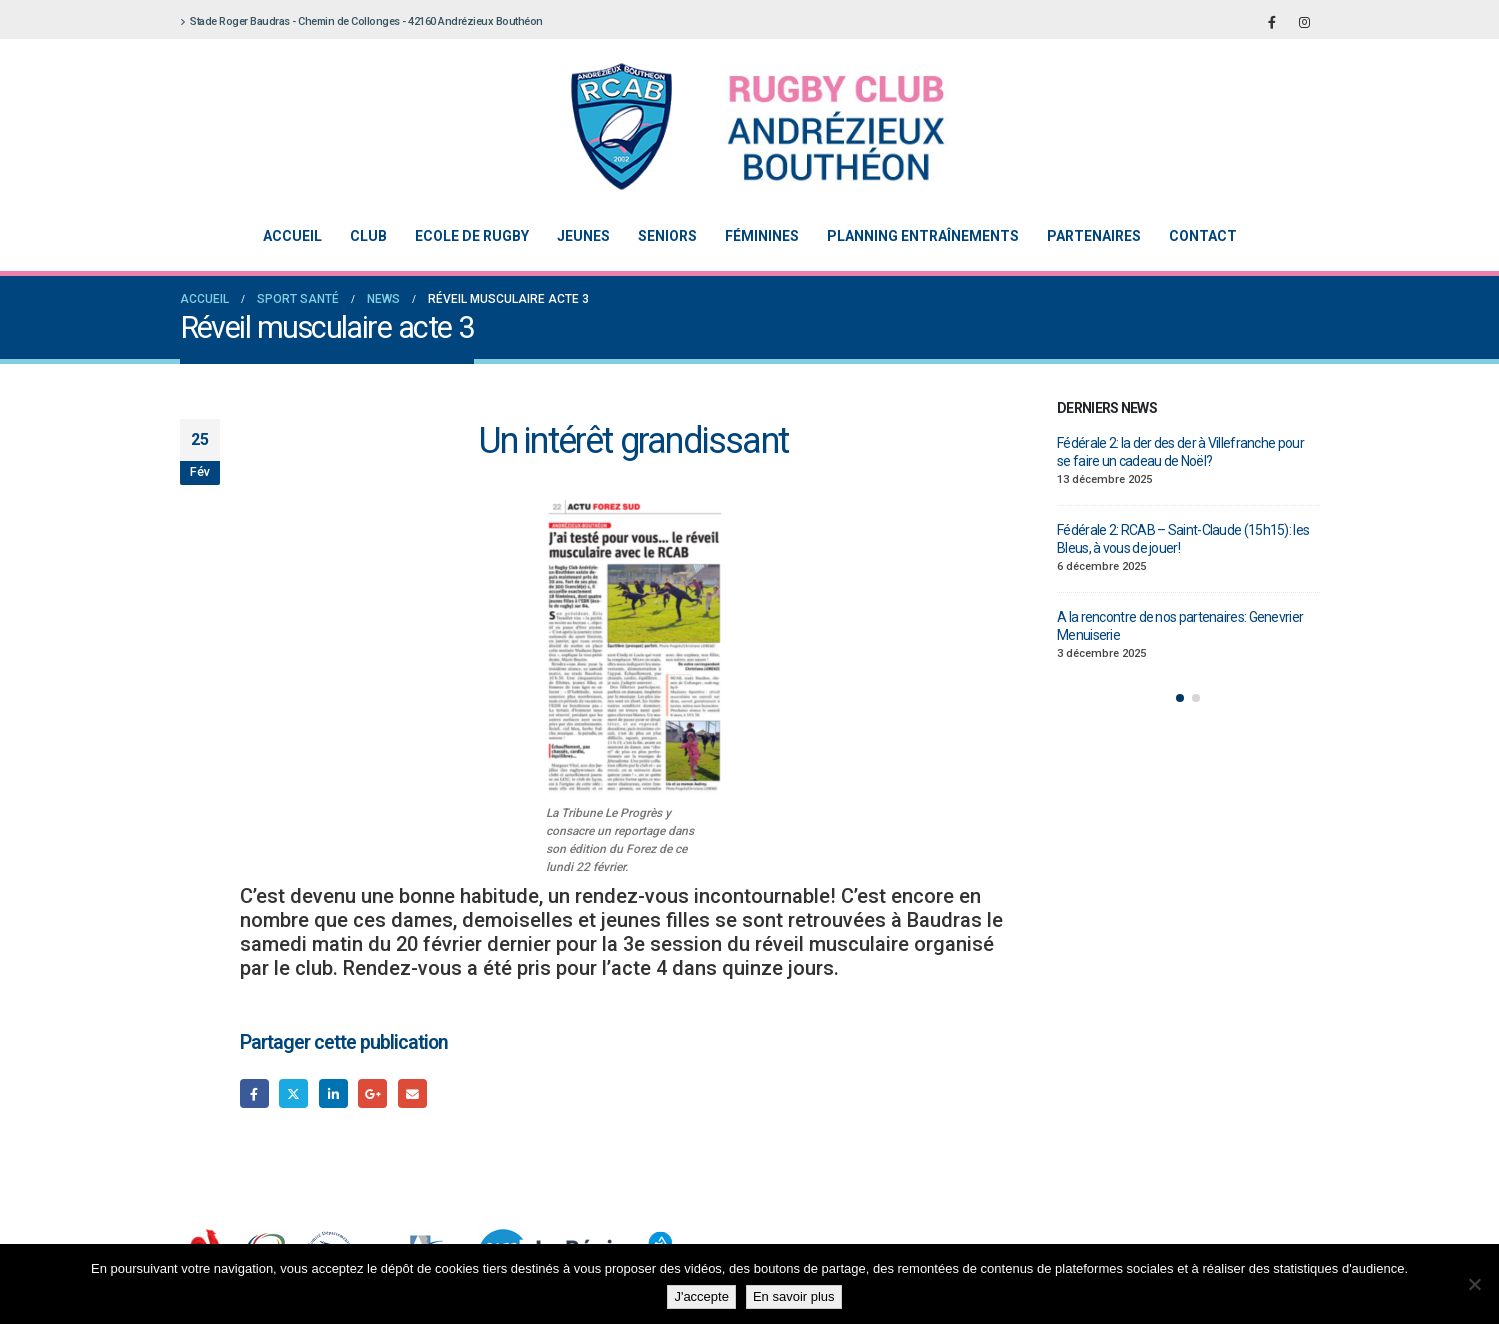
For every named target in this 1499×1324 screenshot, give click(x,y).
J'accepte (701, 1296)
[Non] (1474, 1284)
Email (412, 1093)
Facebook (254, 1093)
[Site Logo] (735, 126)
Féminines (762, 236)
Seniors (667, 236)
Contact (1203, 236)
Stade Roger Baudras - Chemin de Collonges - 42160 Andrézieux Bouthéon (361, 21)
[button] (1180, 698)
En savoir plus (794, 1296)
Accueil (292, 236)
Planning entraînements (923, 236)
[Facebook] (1272, 22)
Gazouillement (293, 1093)
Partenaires (1094, 236)
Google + (372, 1093)
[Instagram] (1305, 22)
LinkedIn (333, 1093)
